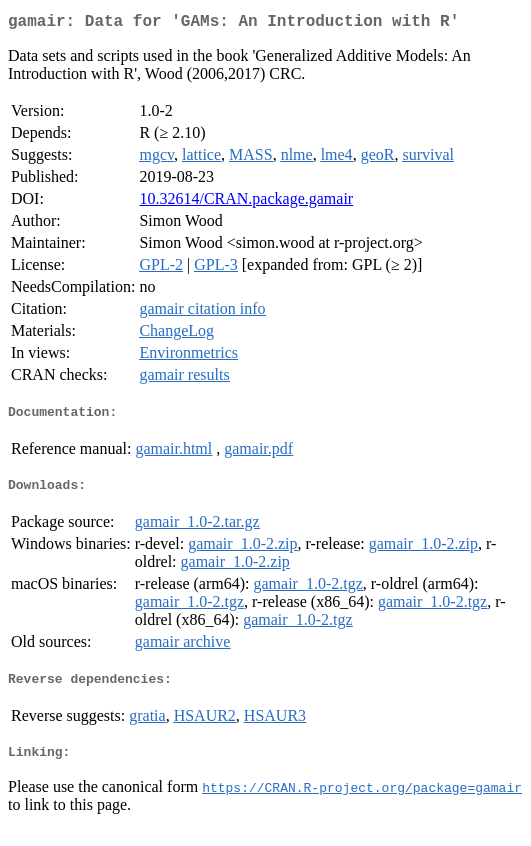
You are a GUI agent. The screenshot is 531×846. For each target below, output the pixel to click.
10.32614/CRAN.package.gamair (246, 202)
